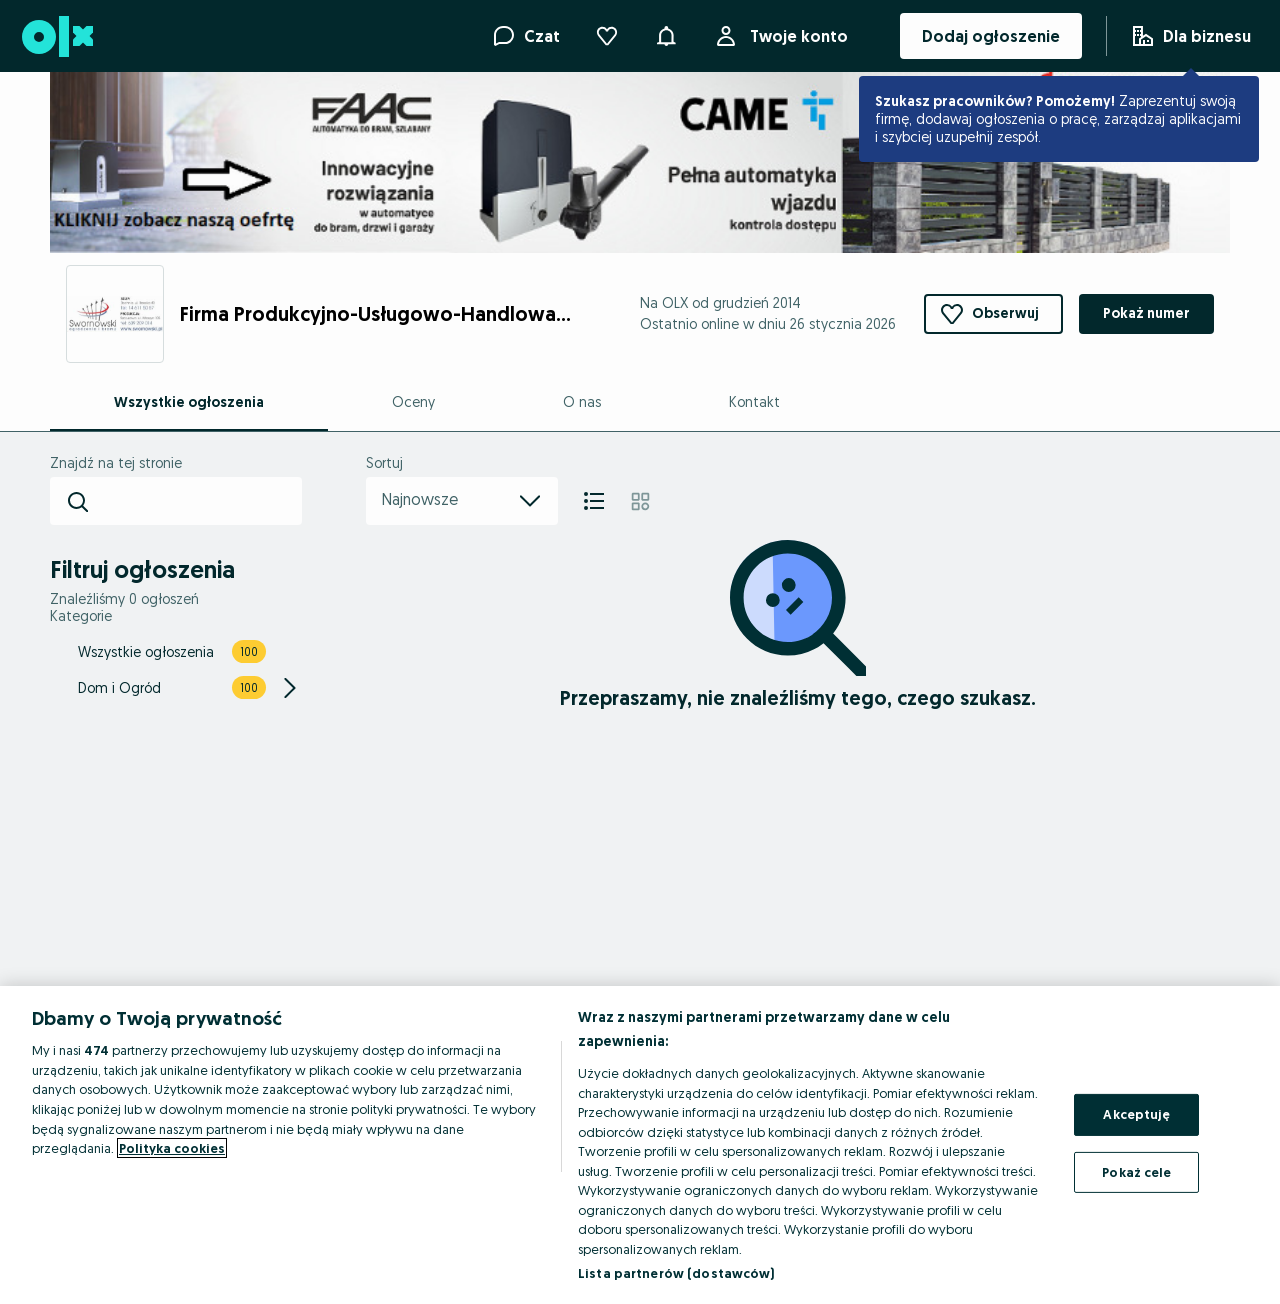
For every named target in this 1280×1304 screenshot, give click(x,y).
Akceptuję (1136, 1114)
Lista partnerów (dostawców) (676, 1273)
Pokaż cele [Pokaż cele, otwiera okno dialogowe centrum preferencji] (1136, 1172)
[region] (640, 1145)
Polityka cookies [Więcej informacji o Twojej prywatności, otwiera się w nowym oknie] (172, 1148)
